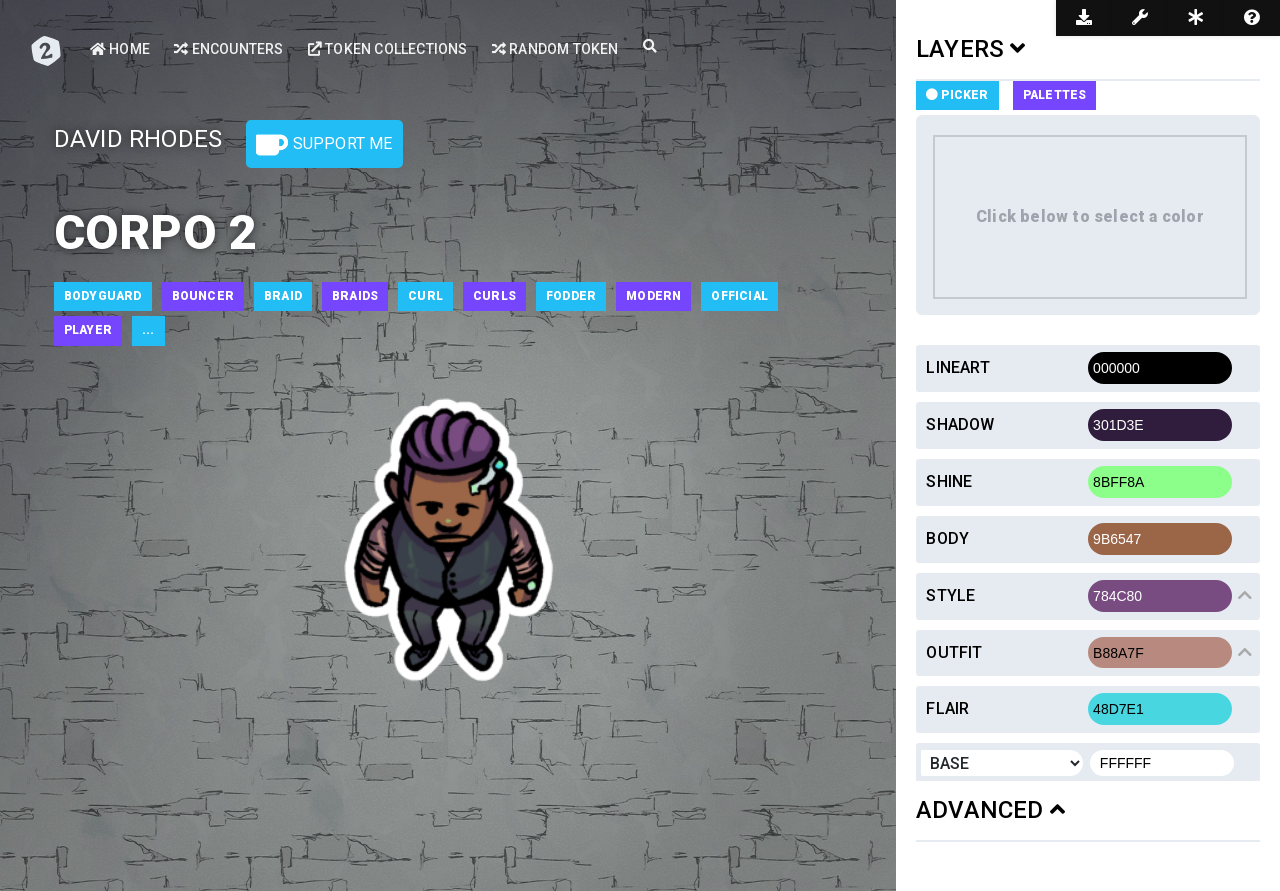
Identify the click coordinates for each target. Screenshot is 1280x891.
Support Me (324, 145)
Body (947, 538)
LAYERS (971, 49)
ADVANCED (990, 810)
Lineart (957, 367)
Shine (949, 481)
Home (120, 49)
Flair (947, 708)
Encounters (228, 49)
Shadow (960, 424)
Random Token (555, 49)
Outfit (954, 652)
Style (950, 595)
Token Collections (388, 49)
